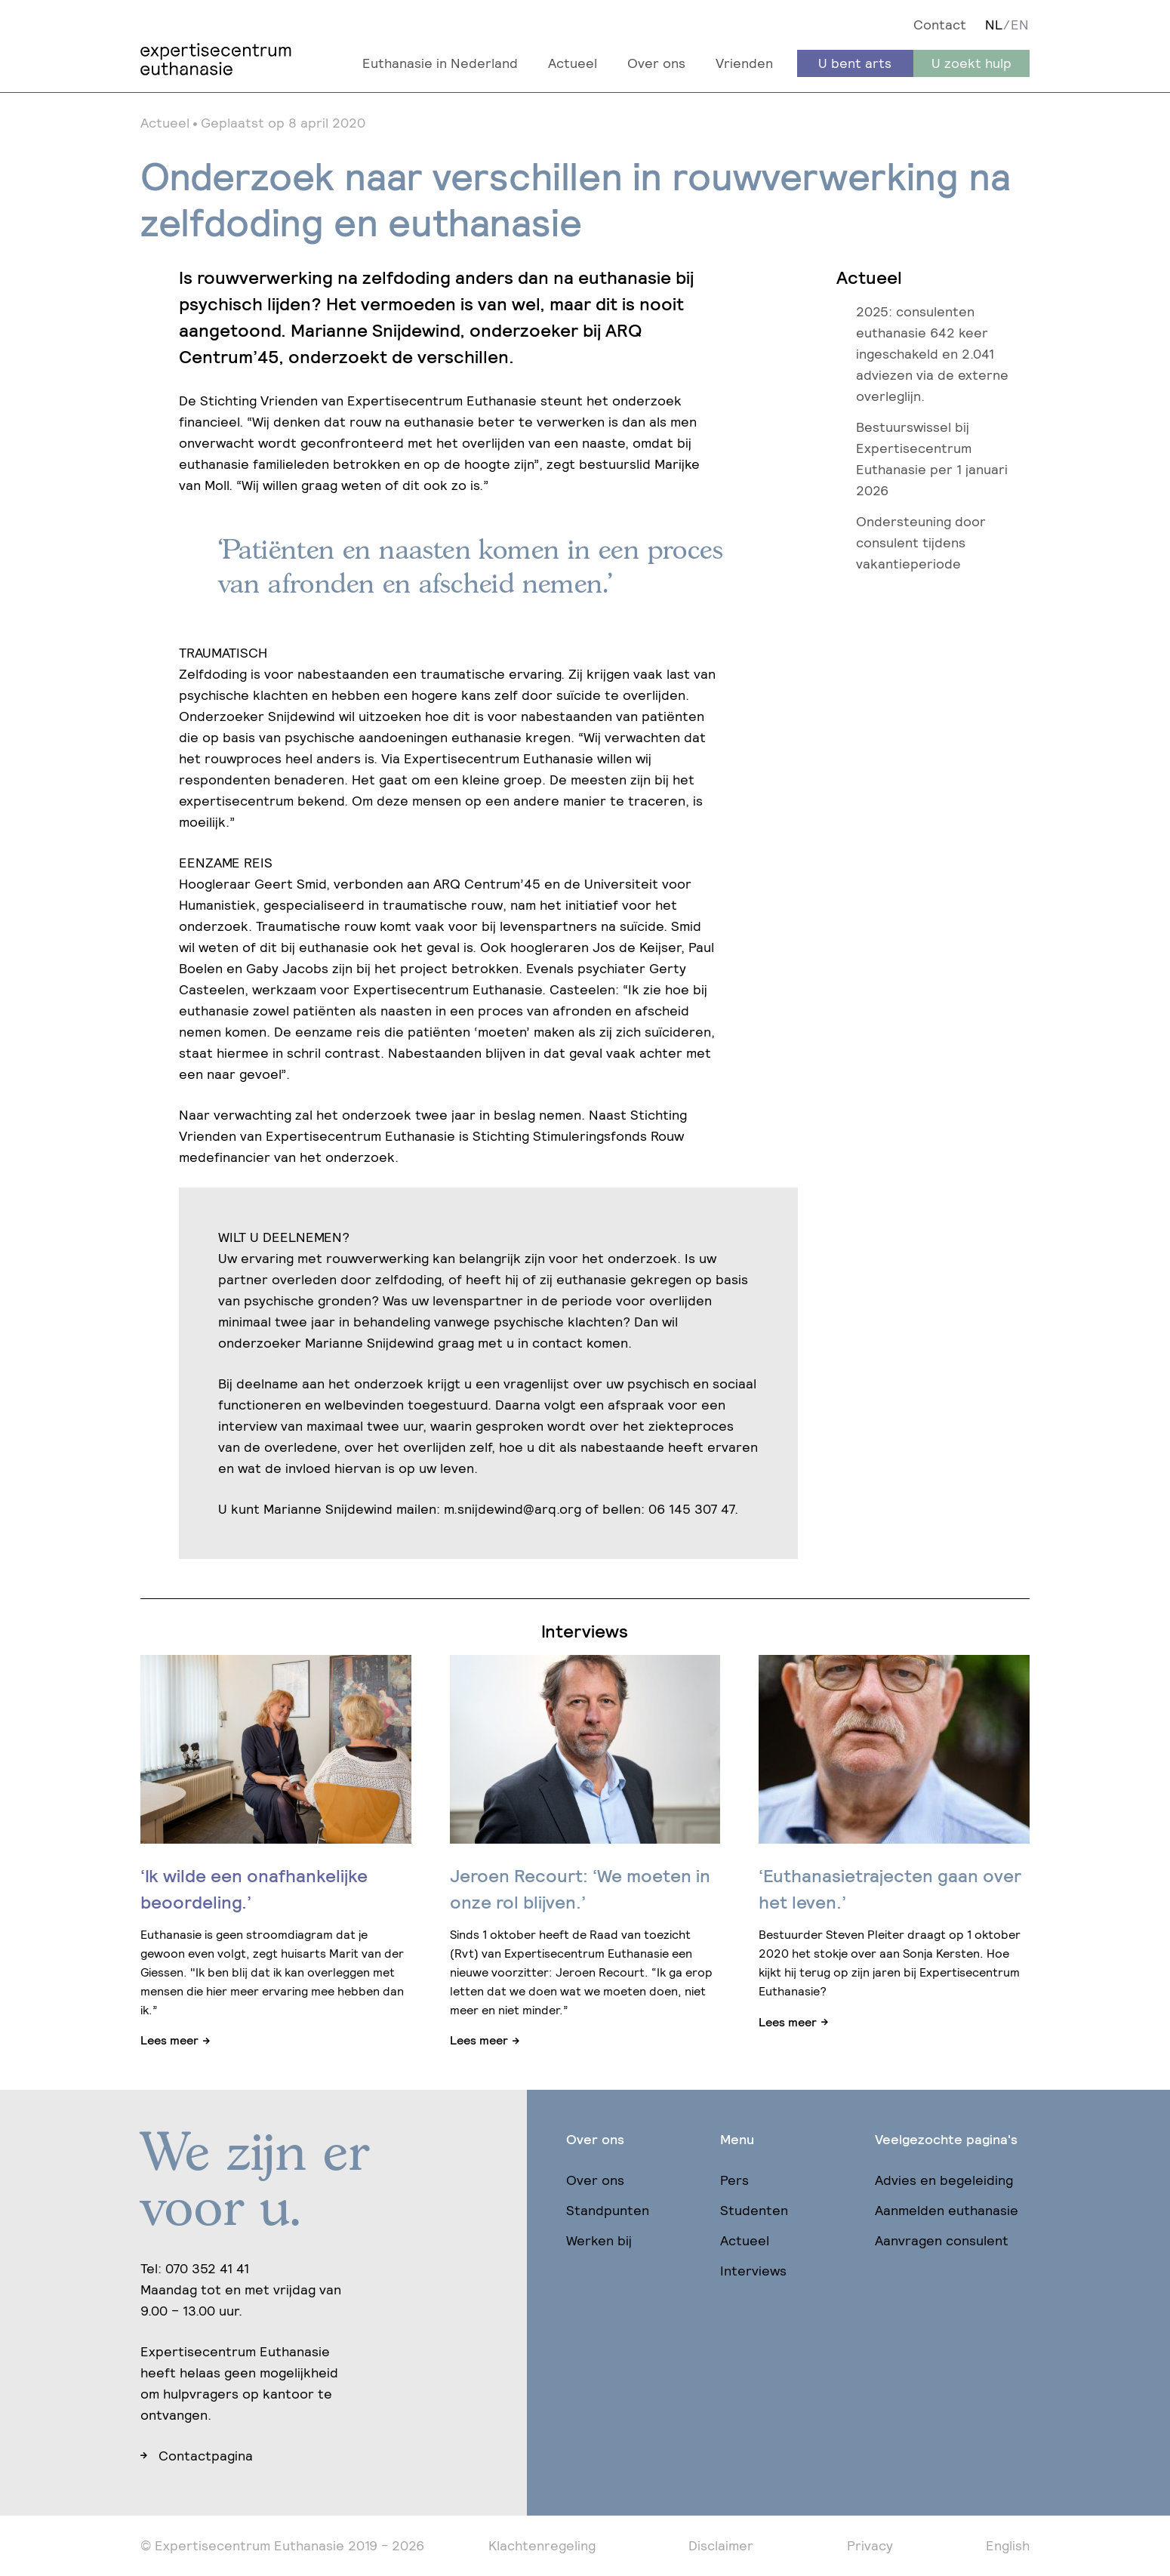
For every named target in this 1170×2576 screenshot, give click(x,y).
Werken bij (599, 2240)
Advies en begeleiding (944, 2180)
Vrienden (744, 63)
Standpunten (607, 2210)
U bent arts (854, 63)
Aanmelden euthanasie (946, 2210)
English (1008, 2545)
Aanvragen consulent (941, 2240)
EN (1020, 24)
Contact (939, 24)
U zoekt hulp (971, 63)
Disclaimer (720, 2545)
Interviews (753, 2270)
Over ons (656, 63)
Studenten (754, 2210)
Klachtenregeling (542, 2545)
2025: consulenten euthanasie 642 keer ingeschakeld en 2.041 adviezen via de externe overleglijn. (932, 354)
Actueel (572, 63)
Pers (734, 2180)
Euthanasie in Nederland (440, 63)
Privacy (870, 2545)
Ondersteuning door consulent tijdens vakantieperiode (921, 542)
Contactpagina (206, 2455)
